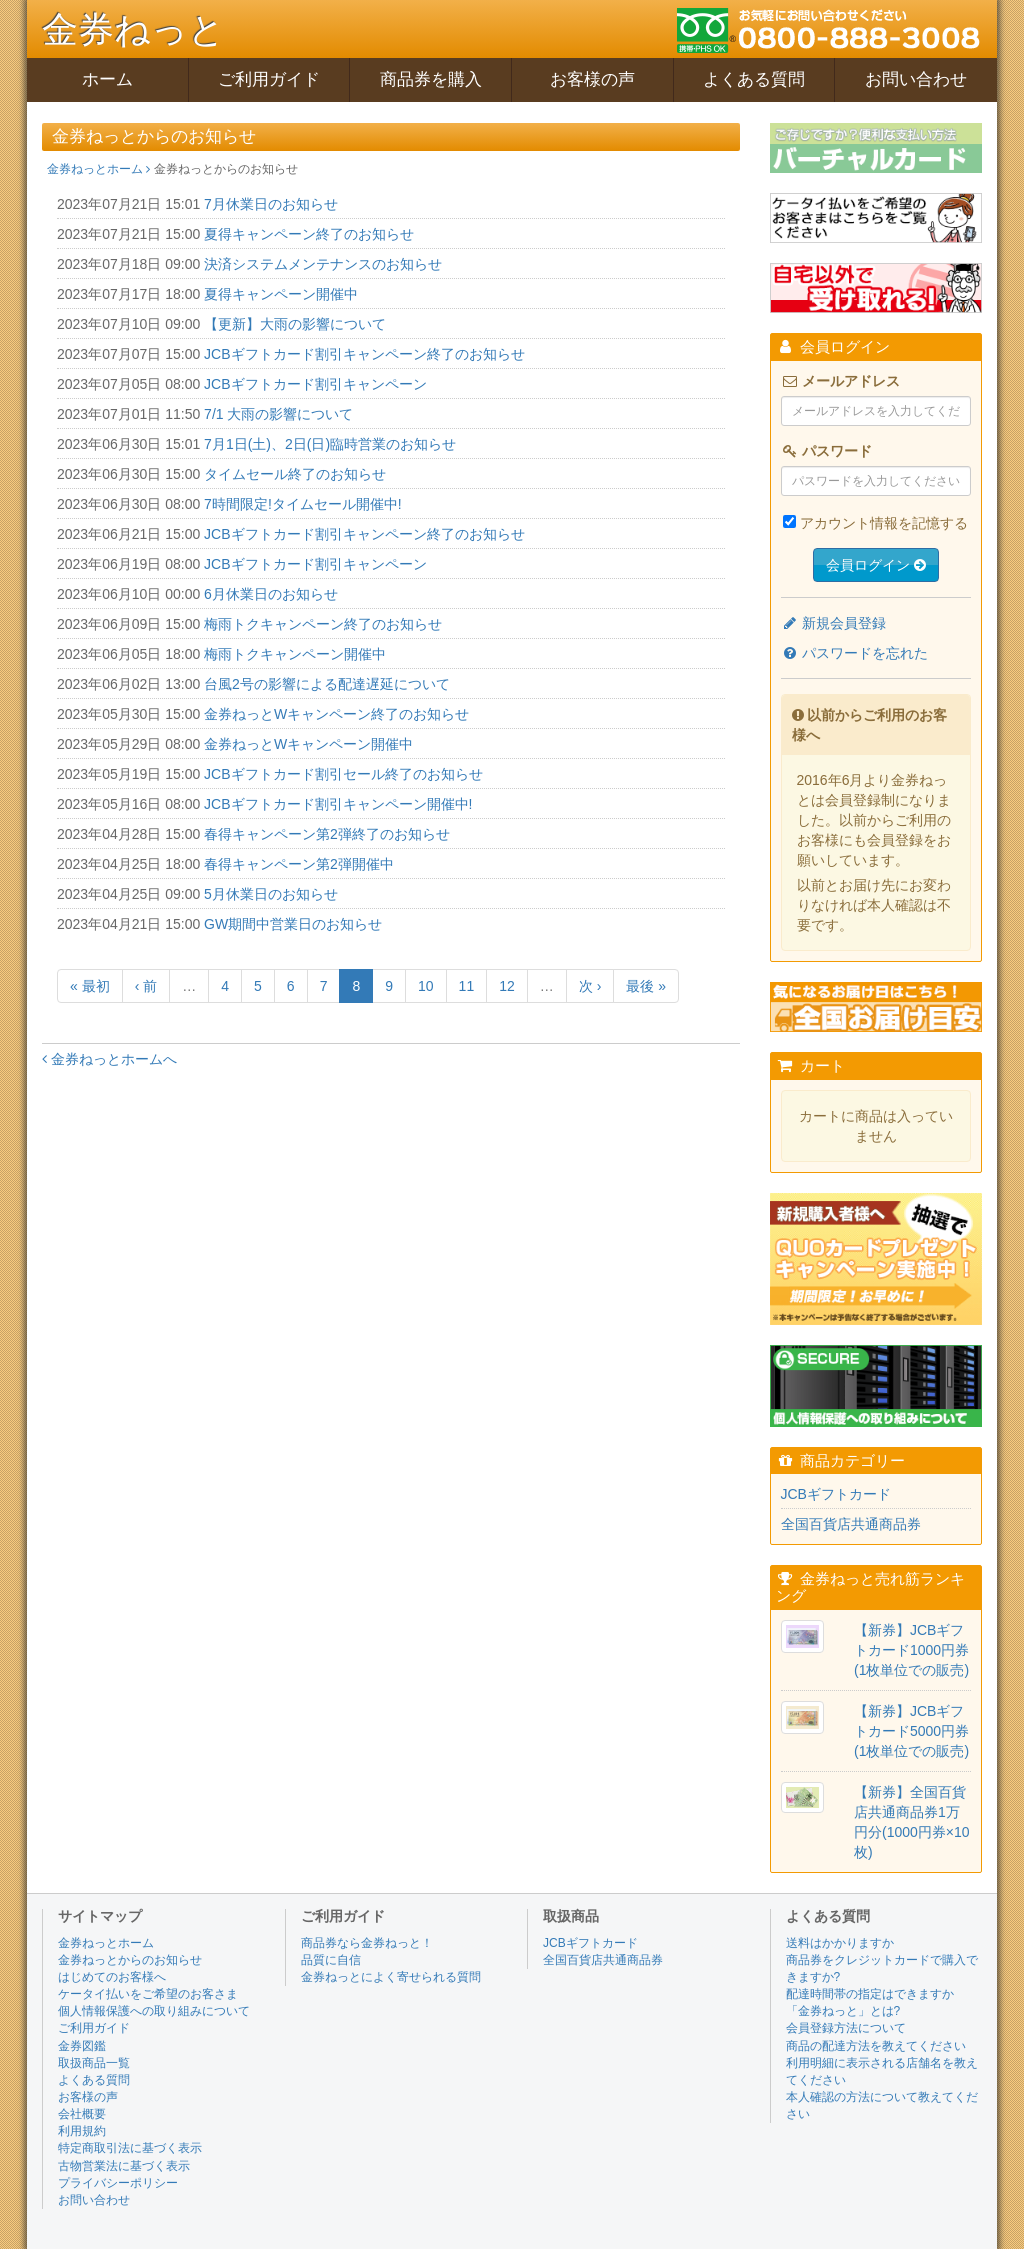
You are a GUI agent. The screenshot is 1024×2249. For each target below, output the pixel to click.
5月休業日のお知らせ (271, 894)
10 (426, 986)
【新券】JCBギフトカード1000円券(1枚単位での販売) (911, 1650)
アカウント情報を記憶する (884, 523)
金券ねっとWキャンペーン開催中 (308, 744)
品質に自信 (331, 1960)
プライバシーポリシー (118, 2183)
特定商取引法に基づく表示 (130, 2148)
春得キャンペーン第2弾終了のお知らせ (327, 834)
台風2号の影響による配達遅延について (327, 684)
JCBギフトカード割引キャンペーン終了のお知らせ (364, 354)
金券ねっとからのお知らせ (130, 1960)
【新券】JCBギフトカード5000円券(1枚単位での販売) (911, 1731)
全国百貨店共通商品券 (851, 1524)
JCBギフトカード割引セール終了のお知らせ (343, 774)
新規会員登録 (834, 623)
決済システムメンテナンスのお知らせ (323, 264)
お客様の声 (592, 79)
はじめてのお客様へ (112, 1977)
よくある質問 (754, 79)
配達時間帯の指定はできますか (870, 1994)
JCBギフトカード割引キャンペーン (315, 384)
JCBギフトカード (836, 1494)
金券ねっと (133, 29)
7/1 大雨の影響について (278, 414)
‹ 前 (146, 986)
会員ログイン (876, 565)
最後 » (646, 986)
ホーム (107, 79)
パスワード (827, 451)
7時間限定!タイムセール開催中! (303, 504)
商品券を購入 (431, 79)
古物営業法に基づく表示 (124, 2166)
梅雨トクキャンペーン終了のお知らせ (323, 624)
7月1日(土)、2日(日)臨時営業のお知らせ (330, 444)
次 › (590, 986)
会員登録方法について (846, 2028)
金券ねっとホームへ (109, 1059)
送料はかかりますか (840, 1943)
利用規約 (82, 2131)
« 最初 (90, 986)
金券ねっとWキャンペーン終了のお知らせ (336, 714)
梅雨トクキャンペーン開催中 (295, 654)
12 (507, 986)
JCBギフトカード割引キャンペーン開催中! (338, 804)
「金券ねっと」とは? (843, 2011)
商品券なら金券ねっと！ (367, 1943)
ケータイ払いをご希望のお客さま (148, 1994)
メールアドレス (841, 381)
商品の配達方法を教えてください (876, 2046)
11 (467, 986)
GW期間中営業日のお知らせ (293, 924)
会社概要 (82, 2114)
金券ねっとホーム (98, 169)
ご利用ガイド (269, 79)
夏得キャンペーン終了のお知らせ (309, 234)
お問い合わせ (916, 79)
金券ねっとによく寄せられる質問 (391, 1977)
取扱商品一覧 (94, 2063)
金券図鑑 (82, 2046)
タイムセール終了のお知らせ (295, 474)
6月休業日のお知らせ (271, 594)
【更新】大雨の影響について (295, 324)
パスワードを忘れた (855, 653)
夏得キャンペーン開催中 (281, 294)
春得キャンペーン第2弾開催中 (299, 864)
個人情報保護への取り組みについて (154, 2011)
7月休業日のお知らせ (271, 204)
